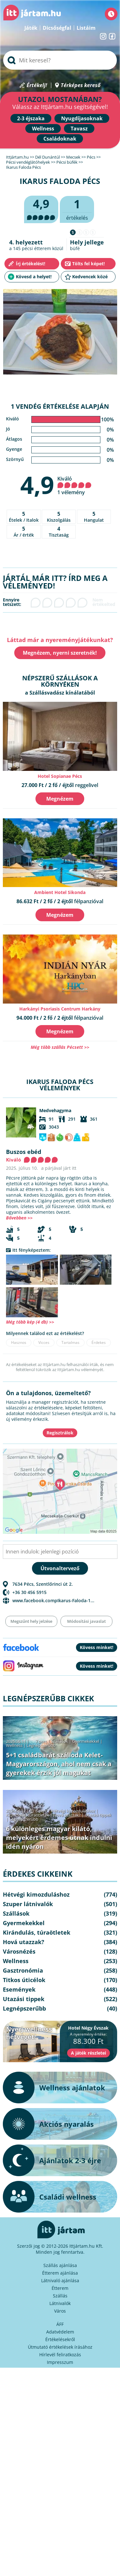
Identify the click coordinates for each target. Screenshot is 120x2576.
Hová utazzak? (67, 1815)
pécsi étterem (36, 248)
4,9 (37, 485)
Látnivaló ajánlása (60, 2280)
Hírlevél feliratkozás (60, 2355)
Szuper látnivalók (28, 1904)
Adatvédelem (60, 2332)
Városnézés (19, 1951)
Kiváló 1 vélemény (74, 485)
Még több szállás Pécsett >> (60, 1047)
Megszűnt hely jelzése (31, 1621)
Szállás (60, 2296)
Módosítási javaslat (86, 1621)
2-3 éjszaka (31, 118)
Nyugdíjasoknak (82, 118)
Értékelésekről (60, 2339)
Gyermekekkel (85, 1741)
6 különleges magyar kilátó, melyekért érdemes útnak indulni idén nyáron (59, 1837)
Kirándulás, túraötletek (27, 1815)
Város (60, 2311)
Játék (30, 27)
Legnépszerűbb (41, 1745)
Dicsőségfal (57, 27)
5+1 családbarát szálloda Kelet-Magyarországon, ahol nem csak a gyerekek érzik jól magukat (58, 1764)
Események (19, 1989)
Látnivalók (60, 2303)
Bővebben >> (19, 1218)
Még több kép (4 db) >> (30, 1322)
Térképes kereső (80, 85)
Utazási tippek (98, 1815)
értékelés (77, 208)
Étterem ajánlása (60, 2273)
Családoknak (59, 138)
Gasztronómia (23, 1970)
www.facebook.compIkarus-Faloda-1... (53, 1600)
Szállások (59, 1741)
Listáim (86, 27)
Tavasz (79, 128)
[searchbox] (60, 60)
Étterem (60, 2288)
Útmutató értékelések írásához (60, 2347)
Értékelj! (37, 85)
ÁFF (60, 2324)
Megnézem (59, 798)
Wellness (43, 128)
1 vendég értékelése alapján (60, 406)
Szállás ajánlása (60, 2265)
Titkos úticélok (24, 1980)
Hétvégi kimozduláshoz (73, 1811)
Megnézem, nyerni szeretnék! (60, 652)
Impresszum (60, 2362)
